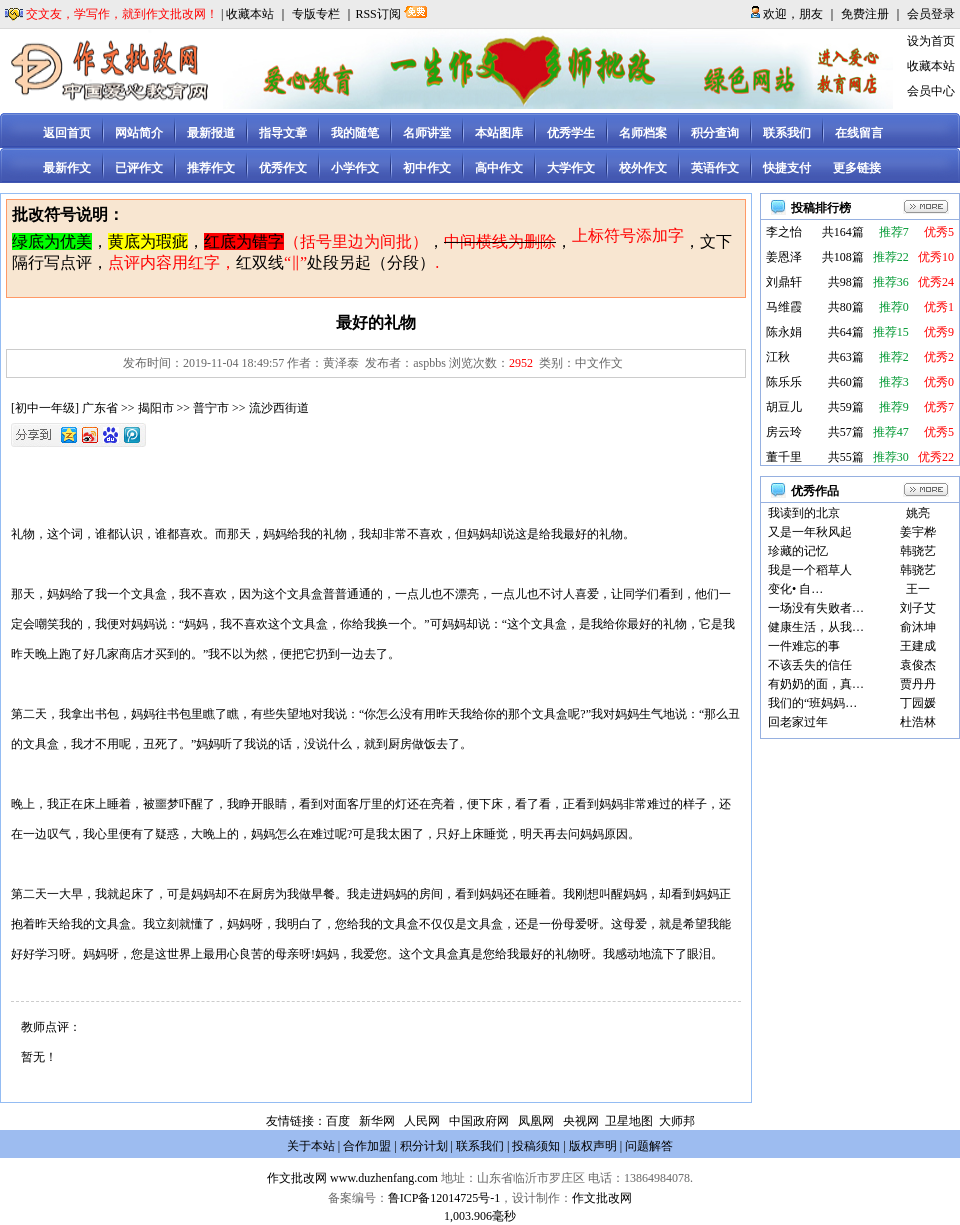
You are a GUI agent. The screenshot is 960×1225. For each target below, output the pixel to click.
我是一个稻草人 (810, 570)
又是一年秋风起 (810, 532)
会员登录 (931, 14)
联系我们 (787, 133)
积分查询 (715, 133)
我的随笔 (355, 133)
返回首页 (67, 133)
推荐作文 (211, 168)
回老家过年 (798, 722)
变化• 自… (795, 589)
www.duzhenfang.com (384, 1178)
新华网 (377, 1121)
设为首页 (931, 41)
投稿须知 (536, 1146)
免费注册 (865, 14)
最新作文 (67, 168)
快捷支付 (787, 168)
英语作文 (715, 168)
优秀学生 (571, 133)
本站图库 (499, 133)
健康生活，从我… (816, 627)
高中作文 (499, 168)
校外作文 (643, 168)
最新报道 (211, 133)
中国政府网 (479, 1121)
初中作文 (427, 168)
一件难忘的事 (804, 646)
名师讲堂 (427, 133)
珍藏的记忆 (798, 551)
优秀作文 (283, 168)
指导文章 (283, 133)
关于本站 (311, 1146)
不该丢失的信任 (810, 665)
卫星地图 (629, 1121)
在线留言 (859, 133)
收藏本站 (250, 14)
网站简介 (139, 133)
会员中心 (931, 91)
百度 (338, 1121)
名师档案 (643, 133)
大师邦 (675, 1121)
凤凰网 (536, 1121)
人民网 (422, 1121)
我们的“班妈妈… (812, 703)
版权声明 (593, 1146)
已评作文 (139, 168)
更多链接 (857, 168)
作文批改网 (297, 1178)
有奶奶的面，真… (816, 684)
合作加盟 (367, 1146)
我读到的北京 (804, 513)
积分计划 (424, 1146)
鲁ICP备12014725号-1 (444, 1198)
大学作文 (571, 168)
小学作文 (355, 168)
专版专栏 (316, 14)
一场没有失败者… (816, 608)
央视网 (581, 1121)
